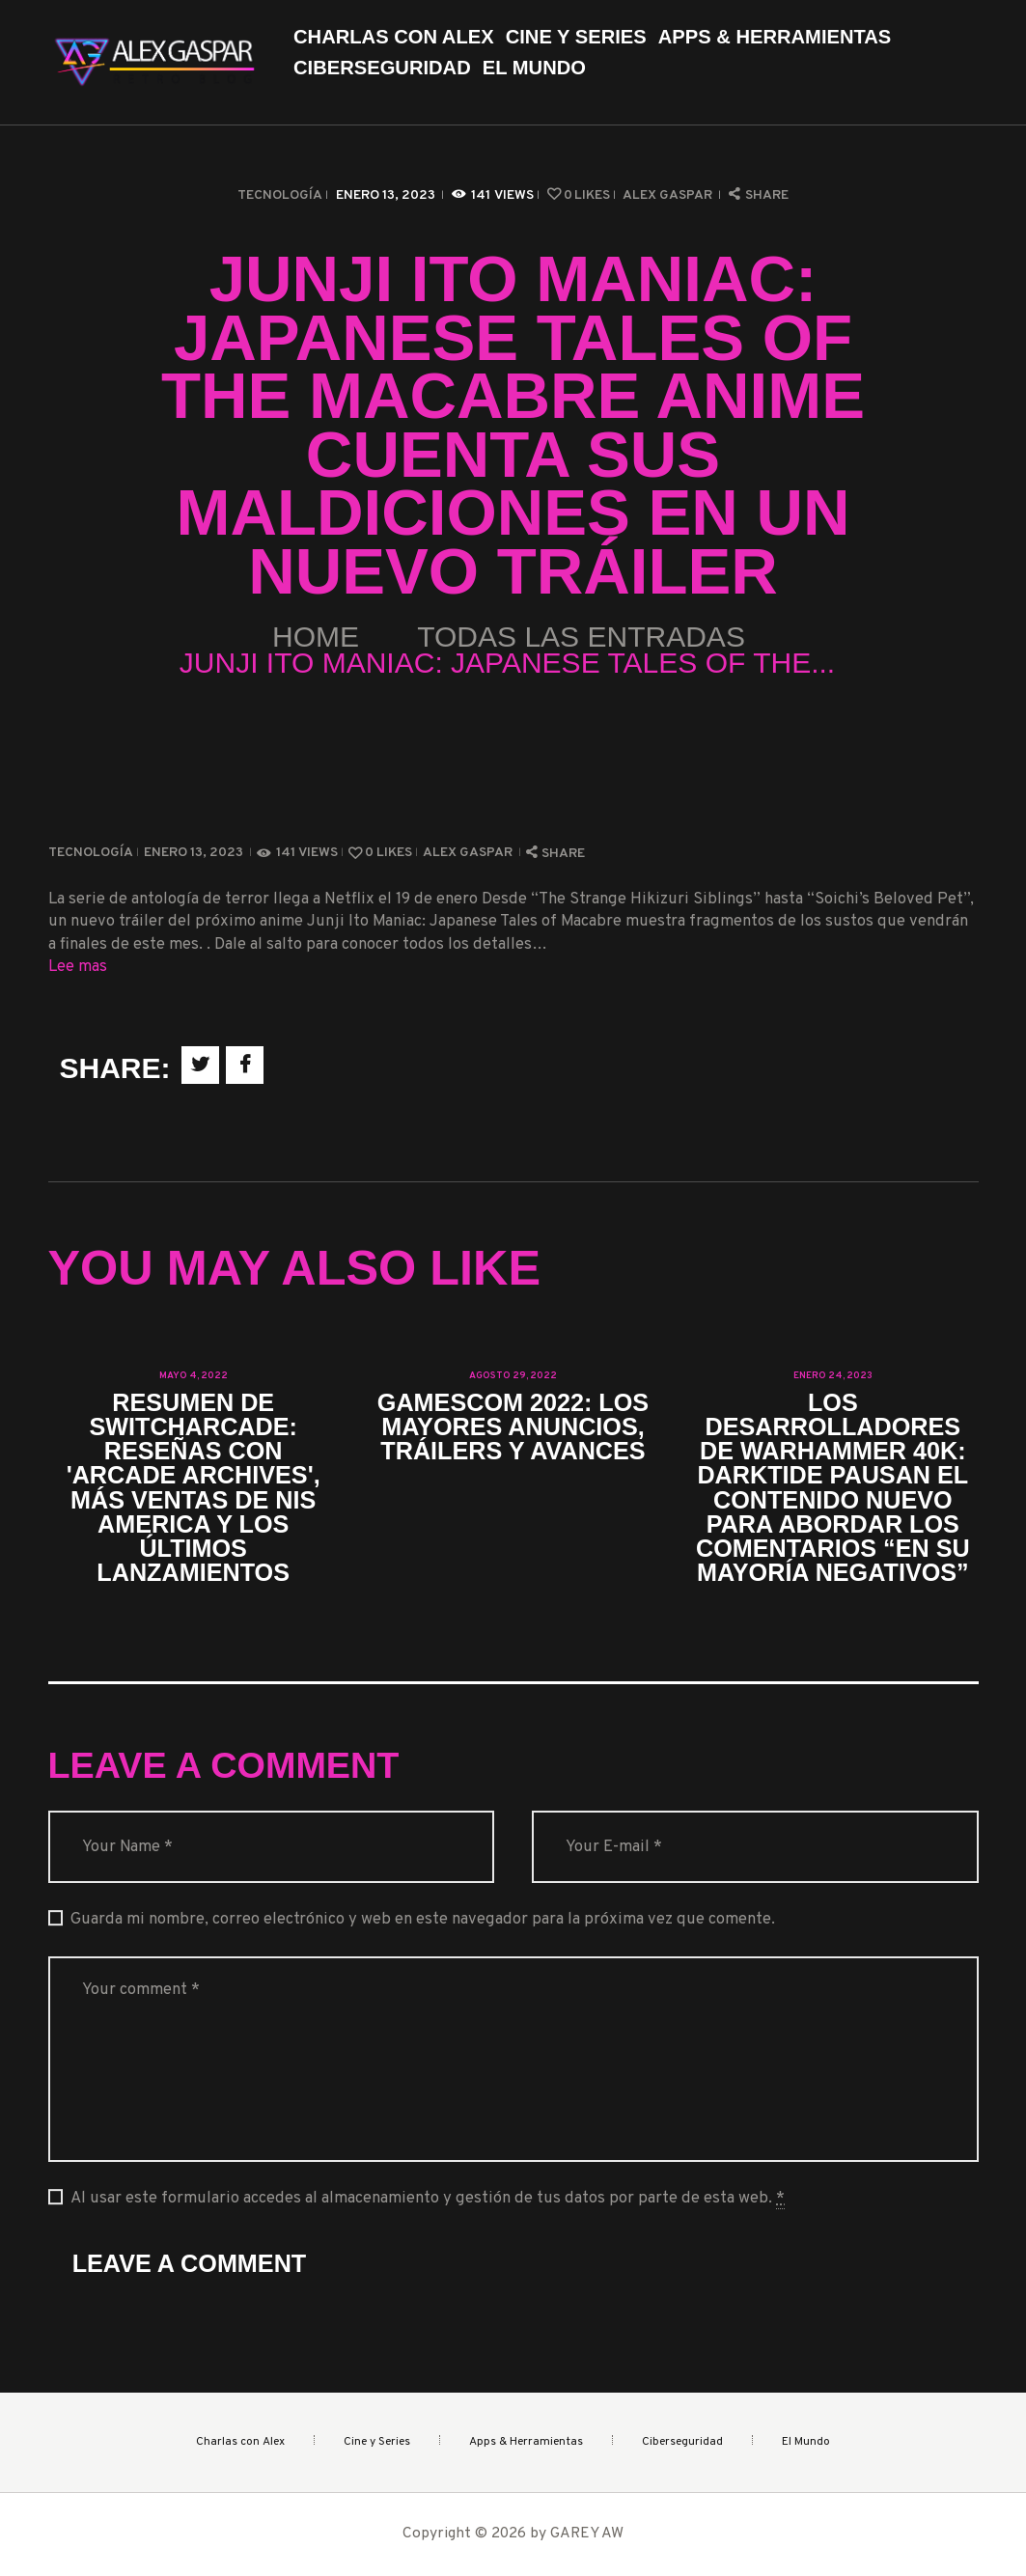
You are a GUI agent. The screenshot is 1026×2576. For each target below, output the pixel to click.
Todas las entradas (581, 636)
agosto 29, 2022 (513, 1376)
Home (315, 636)
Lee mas (77, 966)
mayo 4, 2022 (193, 1376)
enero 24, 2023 (833, 1376)
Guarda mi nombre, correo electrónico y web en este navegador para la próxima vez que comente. (422, 1919)
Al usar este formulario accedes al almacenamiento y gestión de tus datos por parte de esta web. (427, 2198)
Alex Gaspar (669, 195)
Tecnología (279, 195)
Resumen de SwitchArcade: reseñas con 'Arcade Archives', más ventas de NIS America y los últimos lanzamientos (193, 1488)
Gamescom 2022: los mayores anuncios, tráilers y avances (513, 1427)
